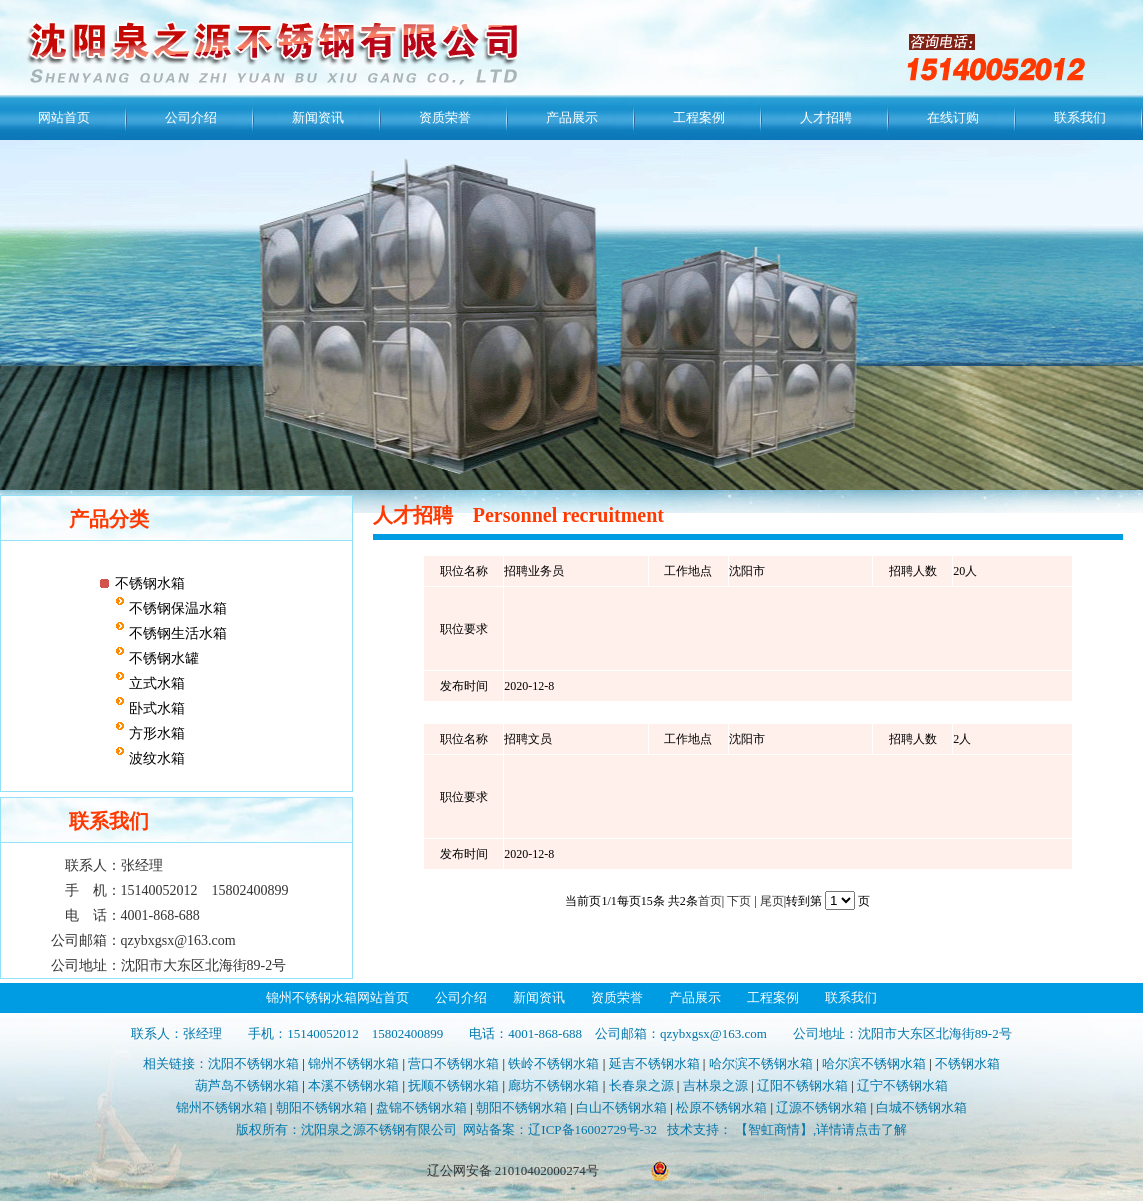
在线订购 (953, 117)
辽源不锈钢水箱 (821, 1107)
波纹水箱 (155, 758)
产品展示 (572, 117)
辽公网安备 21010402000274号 (513, 1170)
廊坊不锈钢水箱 (553, 1085)
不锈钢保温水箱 (176, 608)
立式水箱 (155, 683)
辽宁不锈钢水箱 (902, 1085)
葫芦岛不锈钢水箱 (247, 1085)
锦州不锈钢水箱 (353, 1063)
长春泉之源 (641, 1085)
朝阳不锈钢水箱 (321, 1107)
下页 (739, 901)
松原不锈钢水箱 (721, 1107)
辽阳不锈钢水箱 (802, 1085)
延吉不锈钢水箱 (654, 1063)
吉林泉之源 (715, 1085)
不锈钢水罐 (162, 658)
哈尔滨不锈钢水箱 (761, 1063)
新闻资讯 (318, 117)
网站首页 (64, 117)
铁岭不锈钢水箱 (553, 1063)
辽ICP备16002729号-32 (592, 1129)
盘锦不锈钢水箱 (421, 1107)
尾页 (772, 901)
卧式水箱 (155, 708)
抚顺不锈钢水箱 (453, 1085)
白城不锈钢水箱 (921, 1107)
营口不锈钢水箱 (453, 1063)
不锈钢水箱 (150, 583)
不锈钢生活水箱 (176, 633)
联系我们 (1080, 117)
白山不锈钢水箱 (621, 1107)
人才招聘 (826, 117)
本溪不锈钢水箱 (353, 1085)
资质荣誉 (445, 117)
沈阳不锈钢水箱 (253, 1063)
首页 (710, 901)
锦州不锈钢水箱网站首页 (337, 997)
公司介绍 (191, 117)
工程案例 (699, 117)
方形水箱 (155, 733)
